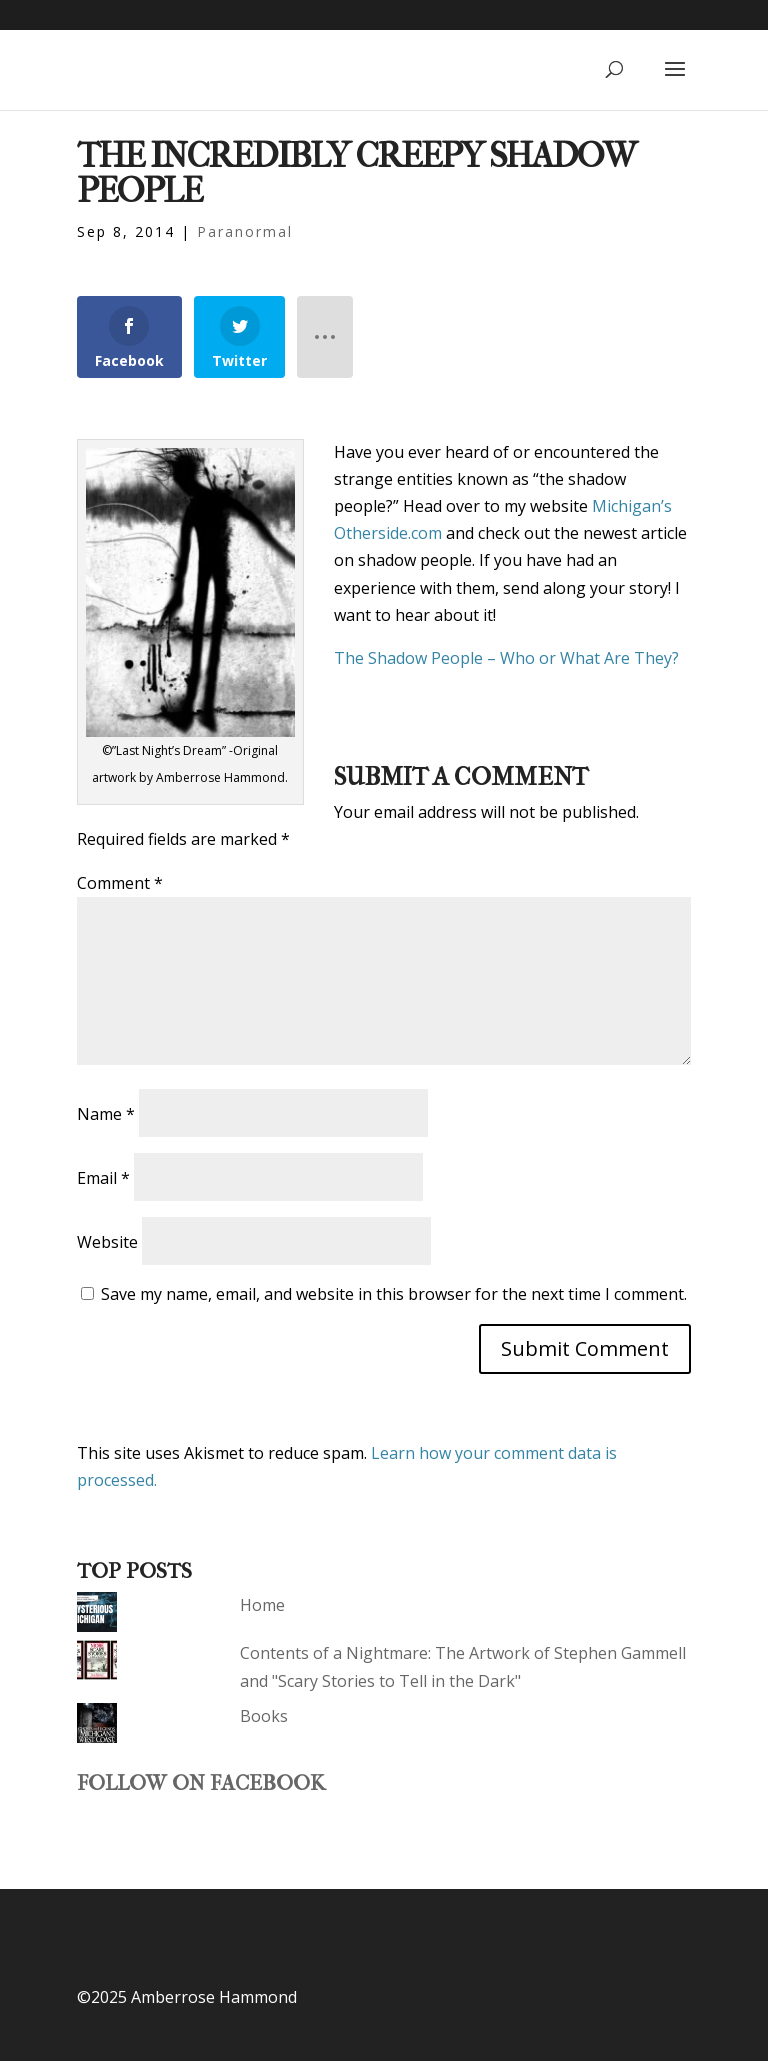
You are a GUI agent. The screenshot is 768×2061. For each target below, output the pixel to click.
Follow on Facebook (201, 1783)
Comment (120, 883)
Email (103, 1178)
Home (262, 1605)
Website (107, 1242)
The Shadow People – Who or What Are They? (506, 658)
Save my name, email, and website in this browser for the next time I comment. (394, 1294)
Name (106, 1114)
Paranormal (245, 231)
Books (264, 1716)
